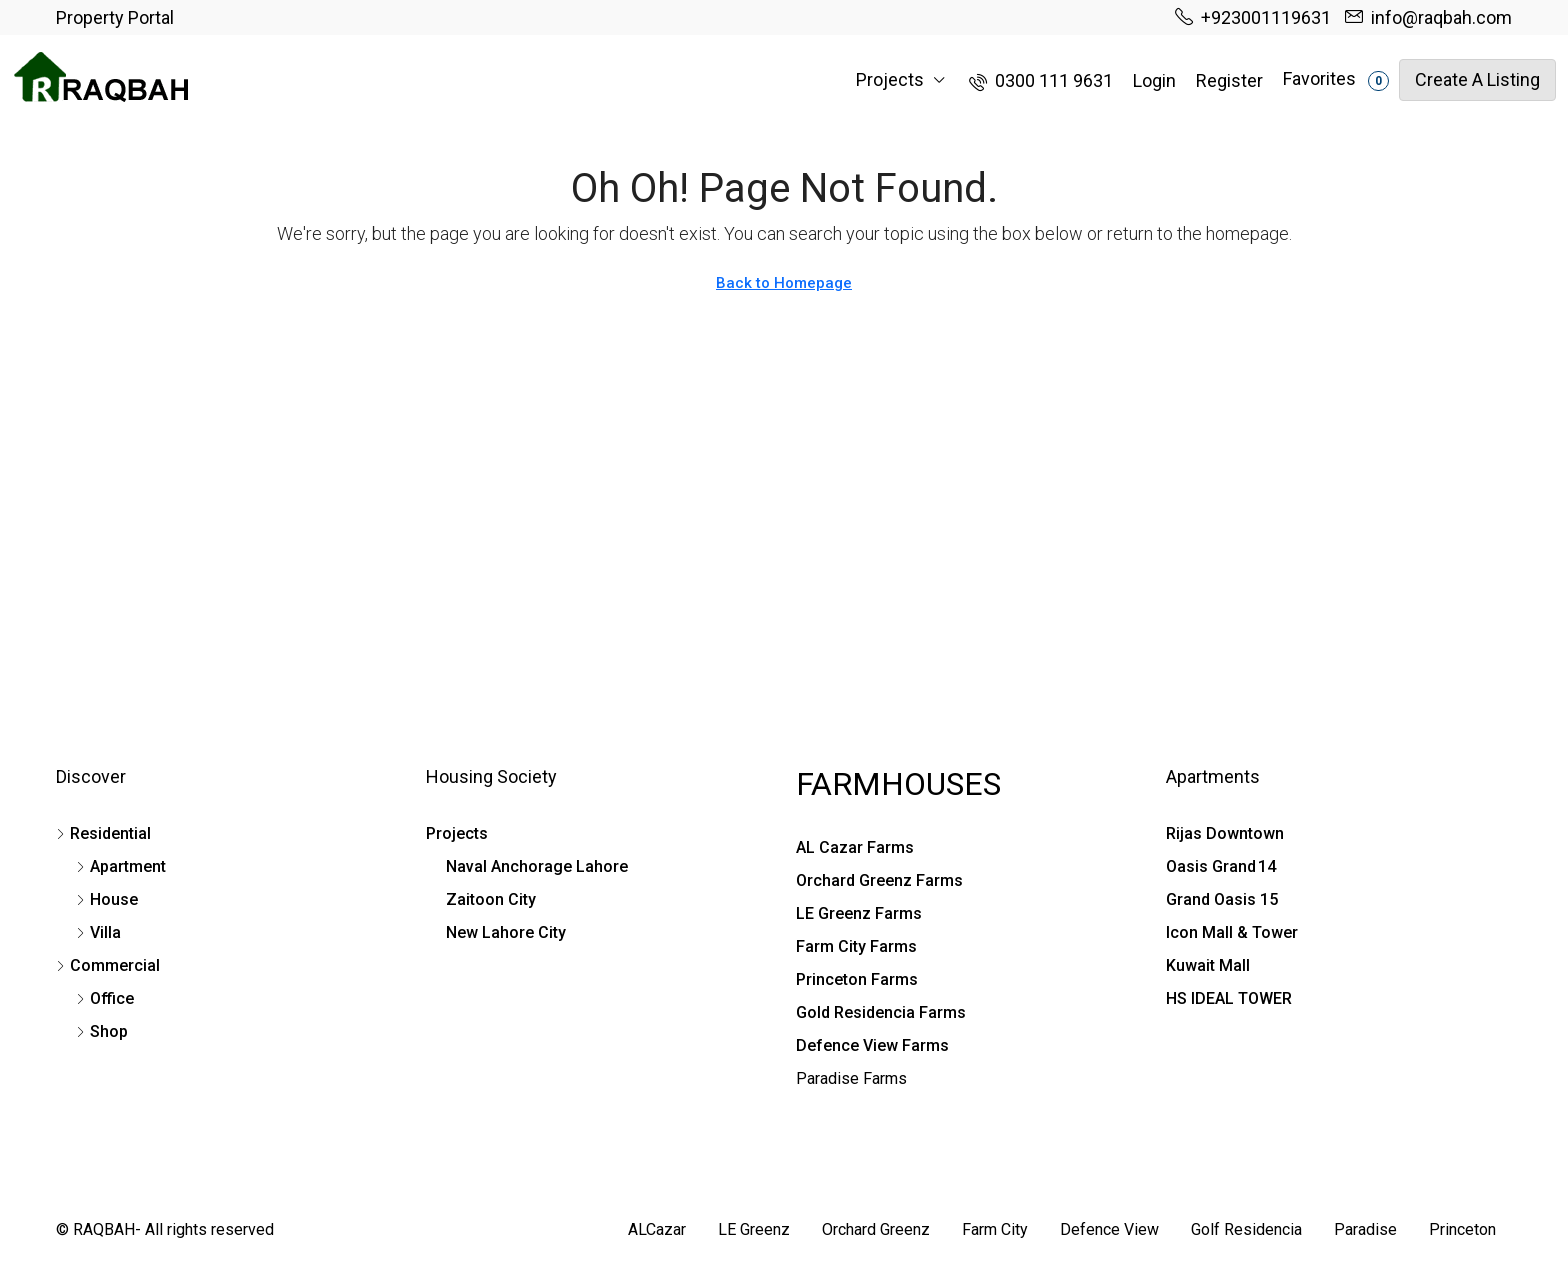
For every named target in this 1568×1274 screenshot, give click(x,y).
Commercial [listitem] (108, 965)
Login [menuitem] (1154, 80)
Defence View (1109, 1229)
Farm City (995, 1229)
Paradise (1365, 1229)
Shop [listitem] (102, 1031)
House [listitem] (107, 899)
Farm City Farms (856, 946)
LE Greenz (754, 1229)
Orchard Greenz (876, 1229)
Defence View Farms (872, 1045)
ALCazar (657, 1229)
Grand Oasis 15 (1222, 899)
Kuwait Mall (1208, 965)
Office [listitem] (105, 998)
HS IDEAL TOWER (1229, 998)
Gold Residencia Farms (881, 1012)
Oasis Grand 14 (1221, 866)
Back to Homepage (784, 283)
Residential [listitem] (103, 833)
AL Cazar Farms (855, 847)
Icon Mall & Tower (1232, 932)
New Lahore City (506, 932)
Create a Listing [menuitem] (1477, 79)
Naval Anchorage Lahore (537, 866)
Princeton (1462, 1229)
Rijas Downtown (1225, 833)
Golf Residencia (1246, 1229)
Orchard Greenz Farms (879, 880)
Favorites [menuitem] (1336, 79)
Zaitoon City (491, 899)
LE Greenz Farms (859, 913)
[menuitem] (1041, 80)
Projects (890, 79)
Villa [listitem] (98, 932)
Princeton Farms (857, 979)
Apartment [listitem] (121, 866)
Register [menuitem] (1229, 80)
